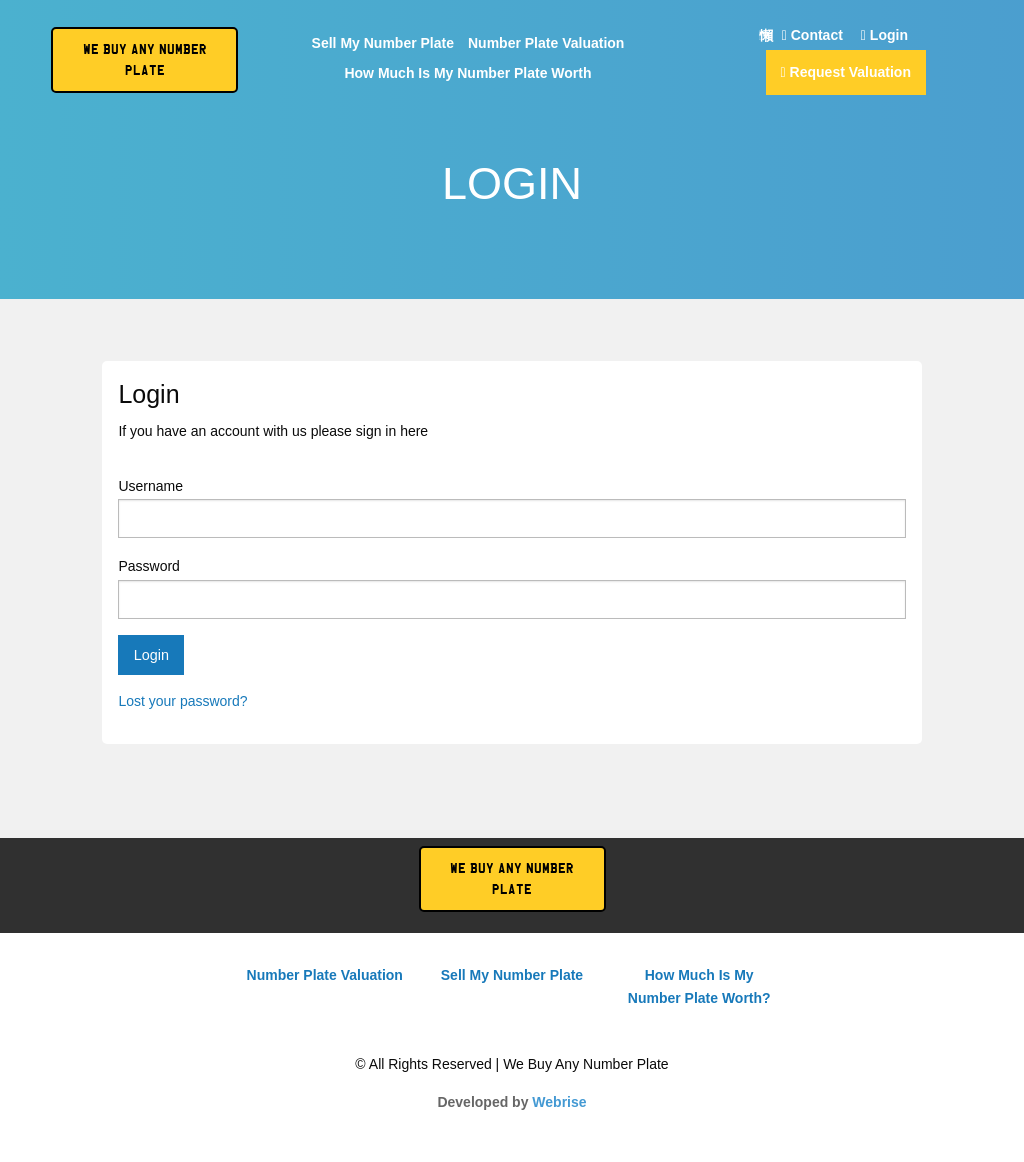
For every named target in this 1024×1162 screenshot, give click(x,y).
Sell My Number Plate (383, 43)
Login (884, 35)
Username (511, 508)
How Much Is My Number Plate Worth (467, 73)
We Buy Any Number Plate (512, 879)
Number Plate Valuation (546, 43)
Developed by (511, 1102)
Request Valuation (846, 72)
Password (511, 588)
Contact (812, 35)
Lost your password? (182, 701)
